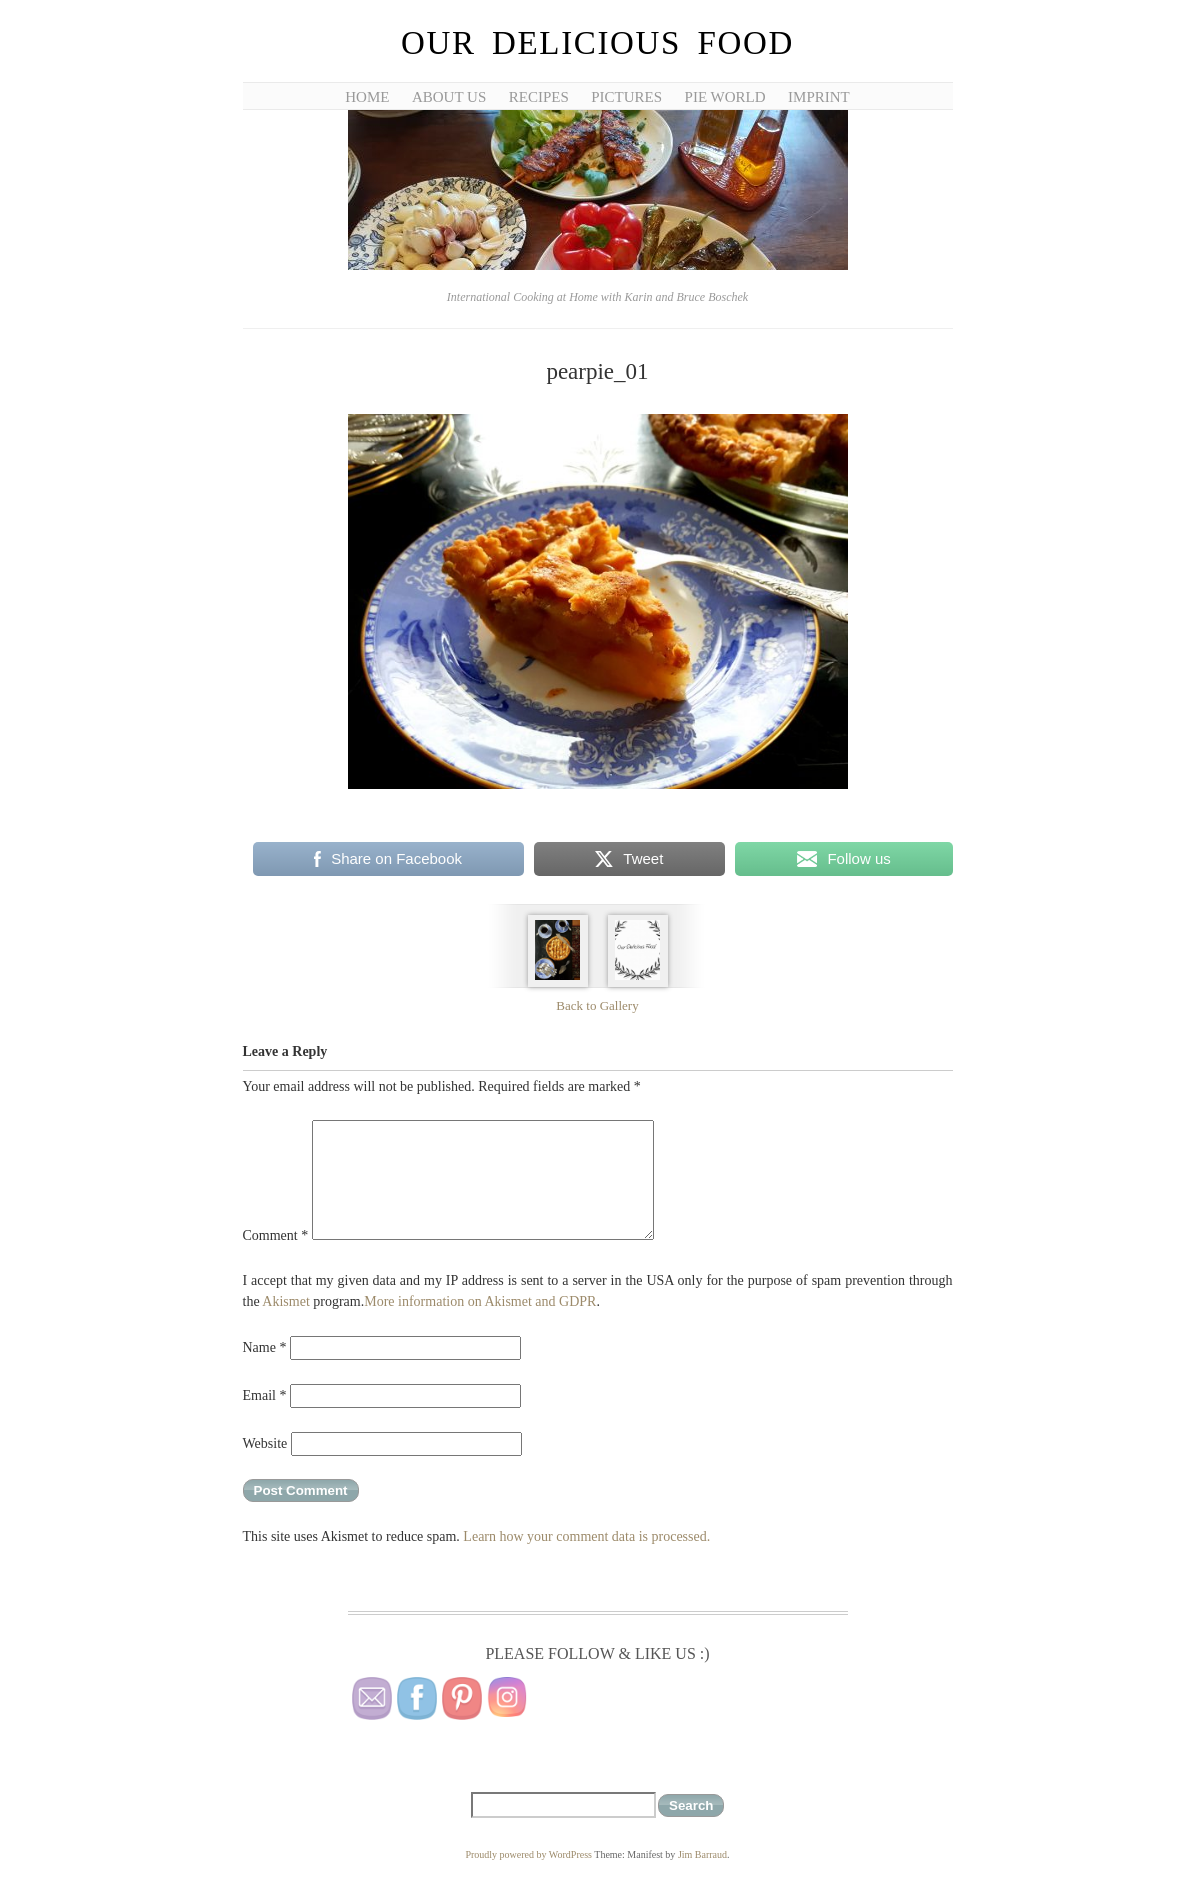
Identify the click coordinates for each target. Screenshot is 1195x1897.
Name (265, 1347)
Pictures (626, 97)
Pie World (725, 97)
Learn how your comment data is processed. (586, 1536)
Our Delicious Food (597, 43)
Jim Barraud (702, 1854)
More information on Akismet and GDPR (480, 1301)
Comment (276, 1235)
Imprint (819, 97)
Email (265, 1395)
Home (367, 97)
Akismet (285, 1301)
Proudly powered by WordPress (528, 1854)
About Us (449, 97)
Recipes (539, 97)
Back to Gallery (597, 1005)
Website (265, 1443)
